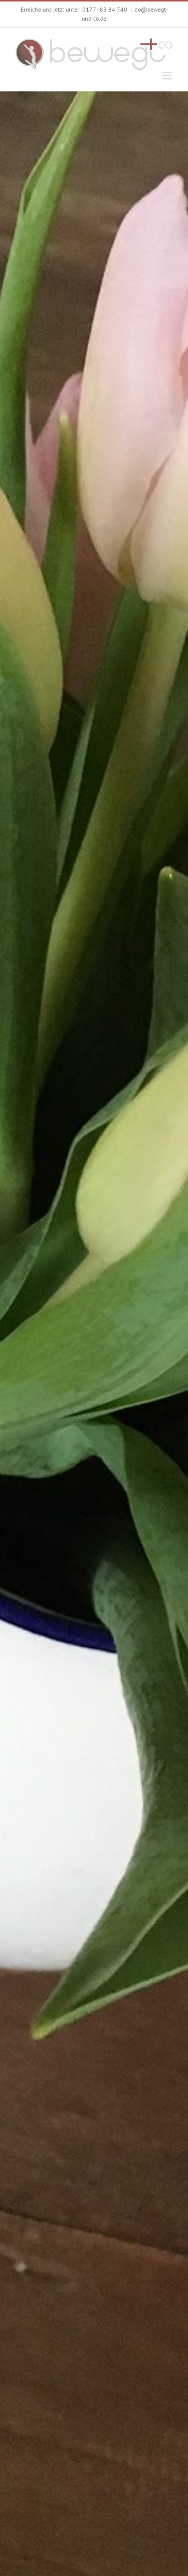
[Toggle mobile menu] (167, 75)
